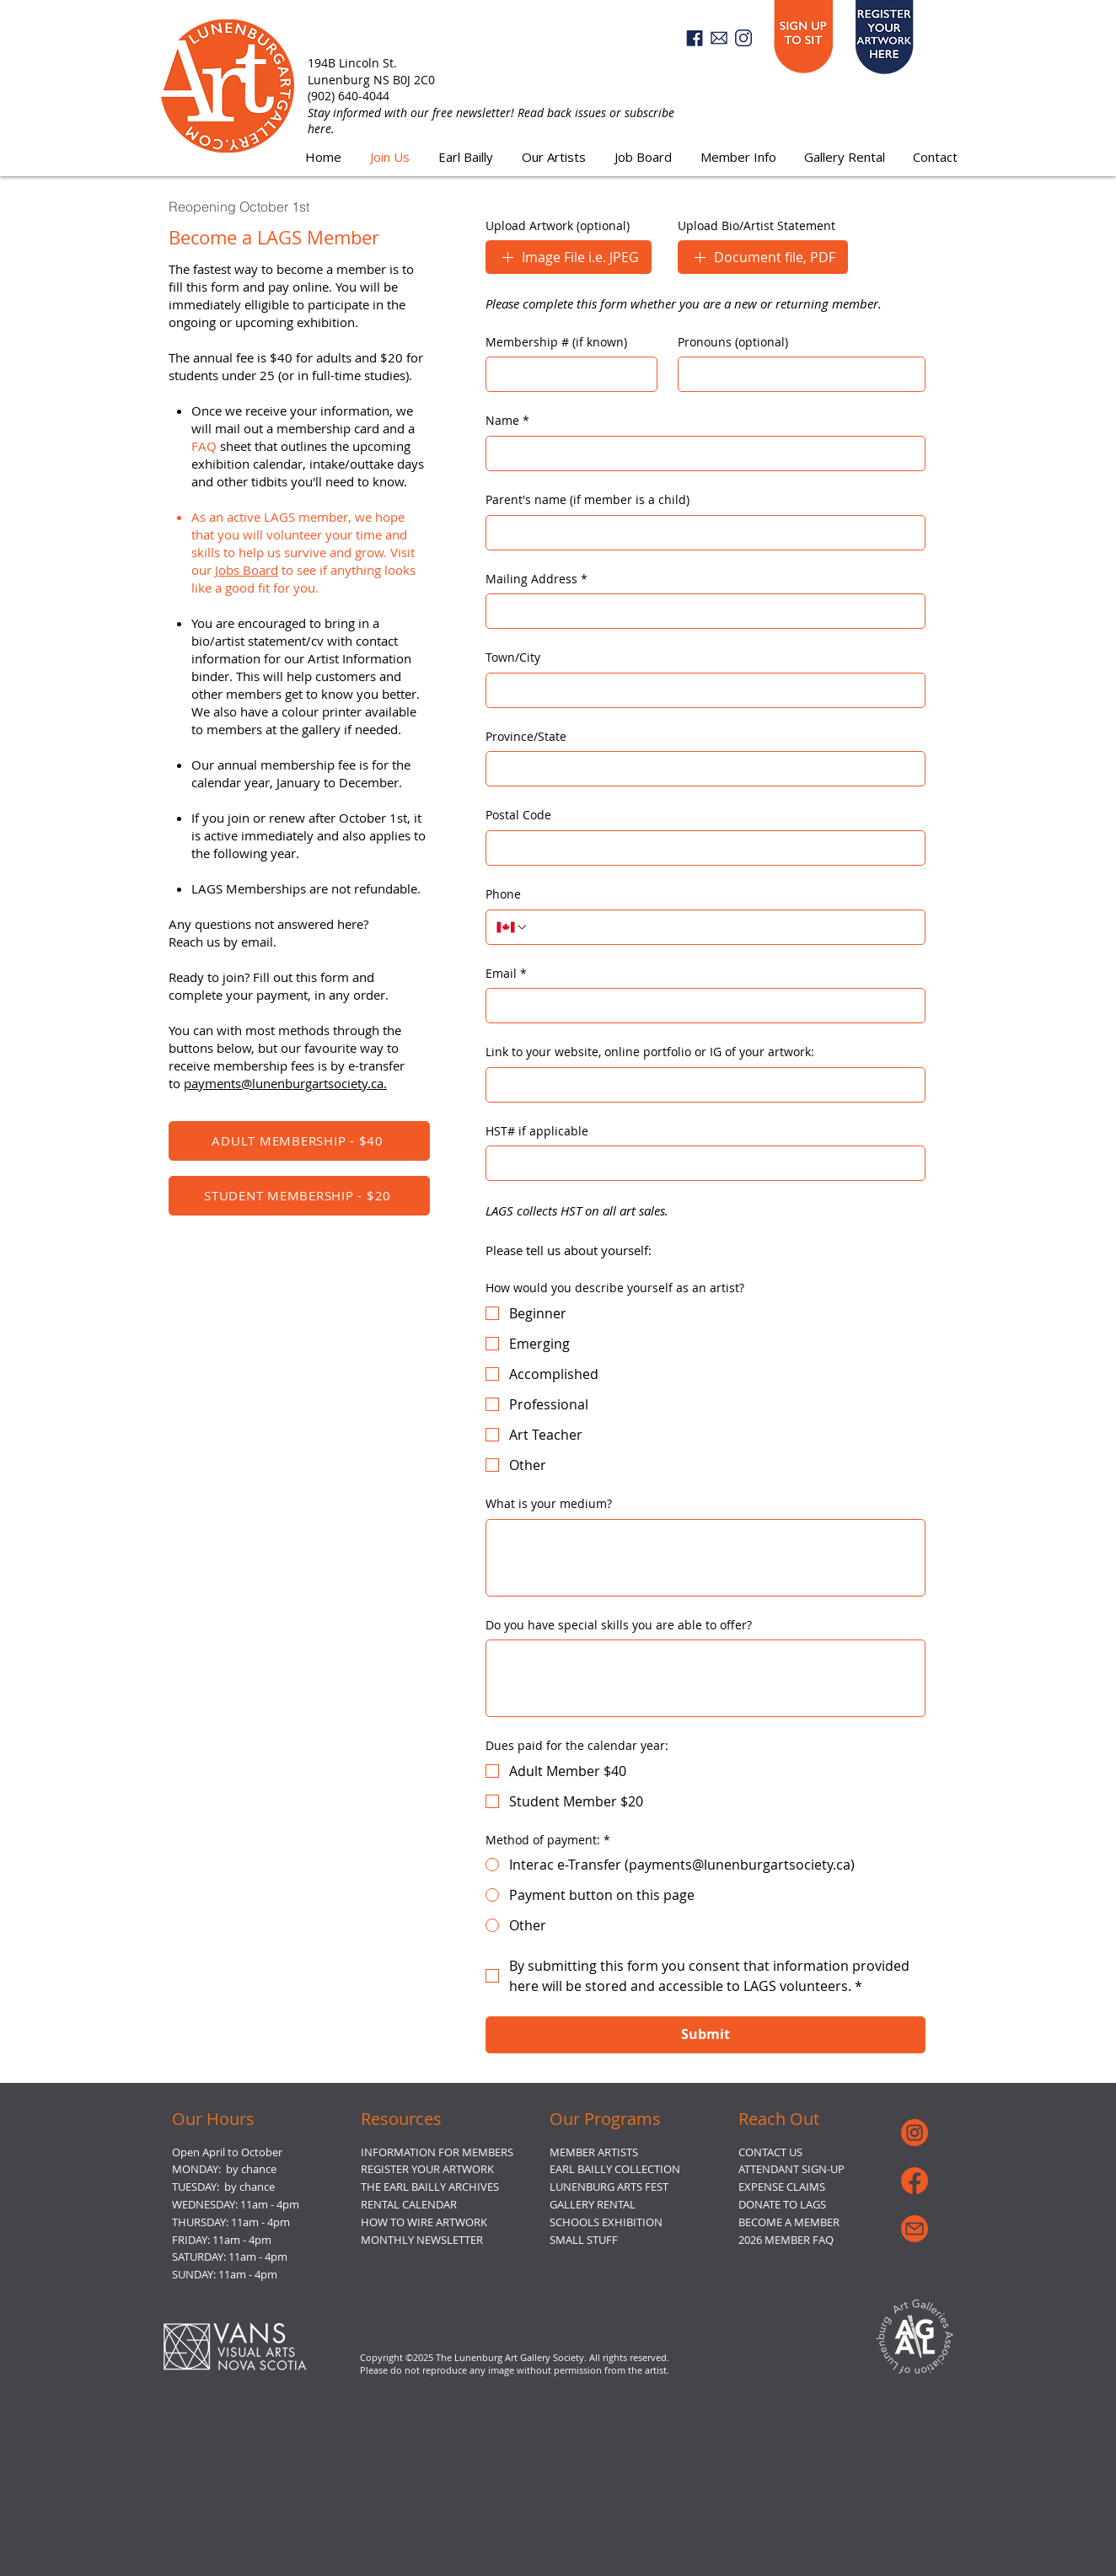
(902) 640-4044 (348, 96)
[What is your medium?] (705, 1558)
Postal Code (518, 815)
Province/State (526, 736)
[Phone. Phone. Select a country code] (512, 927)
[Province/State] (700, 769)
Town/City (513, 657)
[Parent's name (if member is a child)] (700, 533)
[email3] (719, 38)
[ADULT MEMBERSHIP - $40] (299, 1141)
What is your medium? (549, 1503)
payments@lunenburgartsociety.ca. (285, 1083)
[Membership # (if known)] (566, 374)
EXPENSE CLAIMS (781, 2186)
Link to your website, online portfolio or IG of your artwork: (650, 1052)
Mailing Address (537, 579)
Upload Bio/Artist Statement (756, 225)
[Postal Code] (700, 848)
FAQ (204, 445)
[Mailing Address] (700, 611)
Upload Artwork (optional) (558, 225)
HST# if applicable (537, 1131)
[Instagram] (743, 38)
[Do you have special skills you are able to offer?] (705, 1678)
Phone (503, 894)
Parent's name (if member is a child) (587, 499)
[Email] (700, 1005)
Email (506, 973)
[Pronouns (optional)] (797, 374)
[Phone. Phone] (721, 927)
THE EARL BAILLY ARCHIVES (430, 2186)
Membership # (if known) (556, 342)
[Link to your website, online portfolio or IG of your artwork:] (700, 1085)
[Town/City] (700, 690)
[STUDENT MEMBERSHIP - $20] (299, 1196)
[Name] (700, 453)
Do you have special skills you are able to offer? (619, 1625)
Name (507, 420)
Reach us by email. (222, 941)
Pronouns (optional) (733, 342)
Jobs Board (246, 569)
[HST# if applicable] (700, 1163)
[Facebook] (694, 38)
